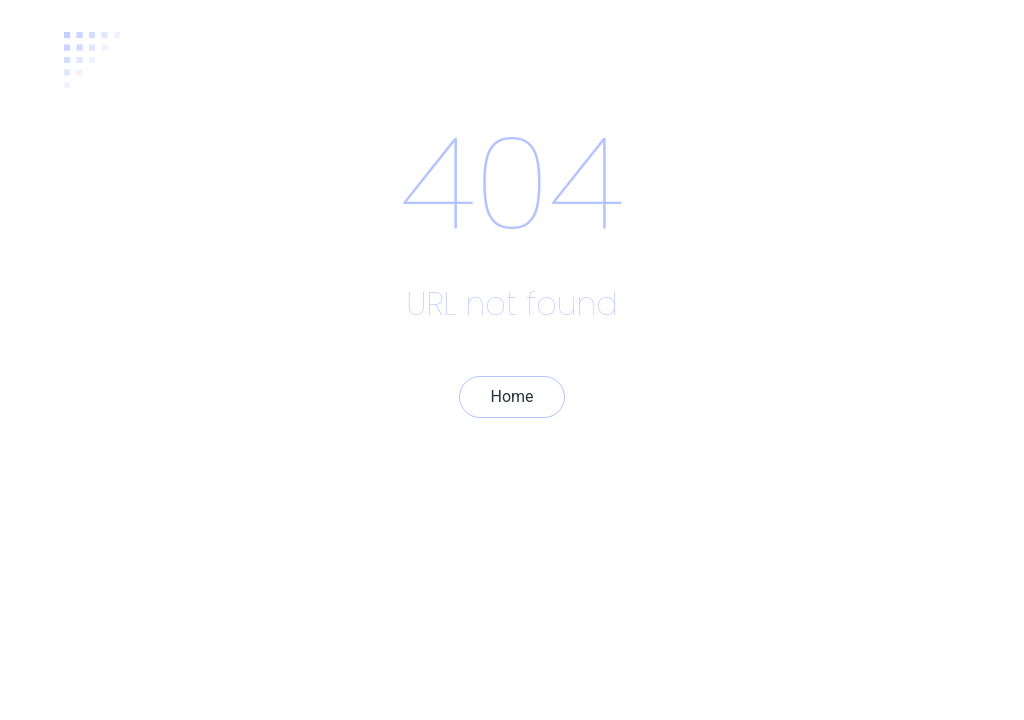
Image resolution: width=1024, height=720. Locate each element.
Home (511, 396)
